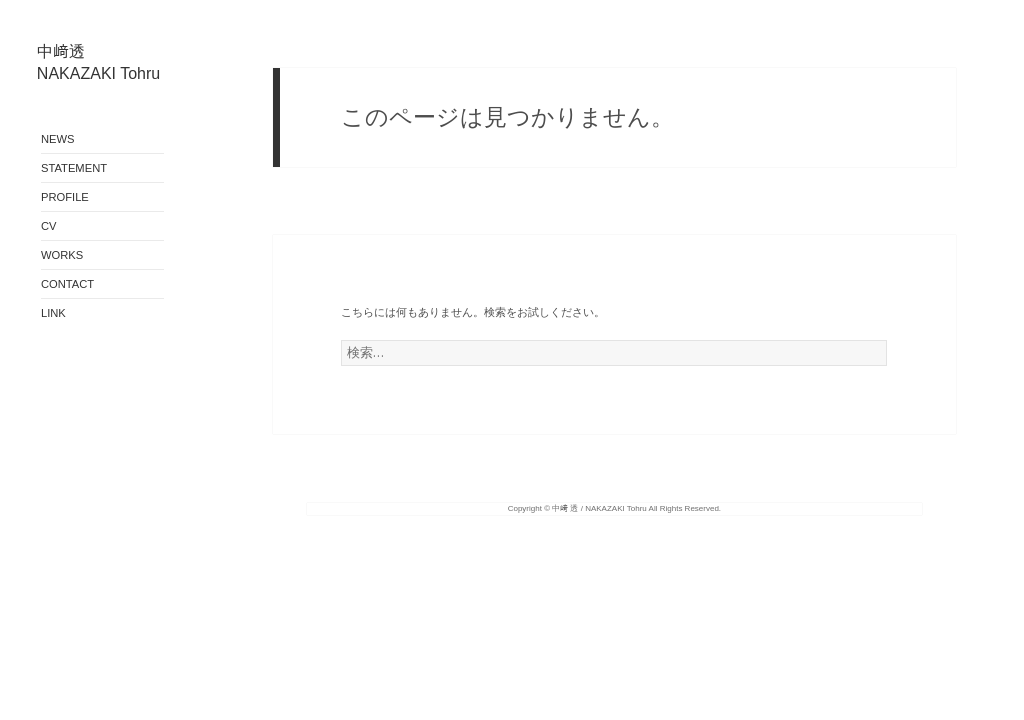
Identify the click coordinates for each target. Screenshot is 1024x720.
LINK (53, 313)
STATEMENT (74, 168)
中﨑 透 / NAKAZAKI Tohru (600, 508)
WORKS (62, 255)
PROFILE (65, 197)
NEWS (58, 139)
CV (49, 226)
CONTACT (67, 284)
